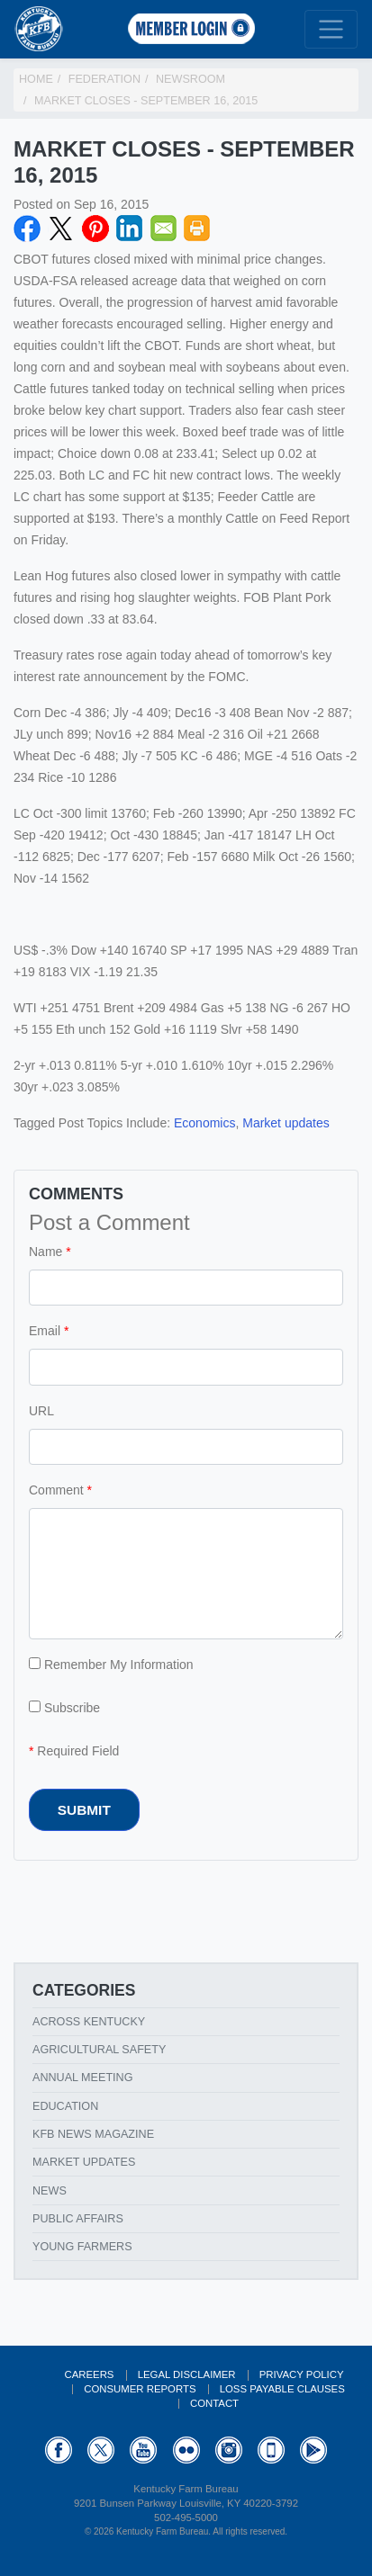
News (49, 2191)
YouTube (143, 2450)
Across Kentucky (88, 2021)
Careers (88, 2374)
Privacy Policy (301, 2374)
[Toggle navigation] (331, 29)
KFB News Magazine (93, 2134)
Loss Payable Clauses (282, 2388)
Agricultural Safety (99, 2049)
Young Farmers (82, 2246)
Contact (214, 2403)
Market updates (286, 1123)
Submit (84, 1810)
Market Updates (83, 2162)
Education (65, 2106)
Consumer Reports (139, 2388)
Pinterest (95, 228)
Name (45, 1251)
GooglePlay (313, 2450)
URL (41, 1411)
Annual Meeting (82, 2077)
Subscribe (64, 1708)
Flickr (186, 2450)
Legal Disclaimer (187, 2374)
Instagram (228, 2450)
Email (163, 228)
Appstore (271, 2450)
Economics (204, 1123)
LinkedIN (129, 228)
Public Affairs (77, 2218)
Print (197, 228)
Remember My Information (111, 1664)
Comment (56, 1490)
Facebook (27, 228)
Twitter (61, 228)
